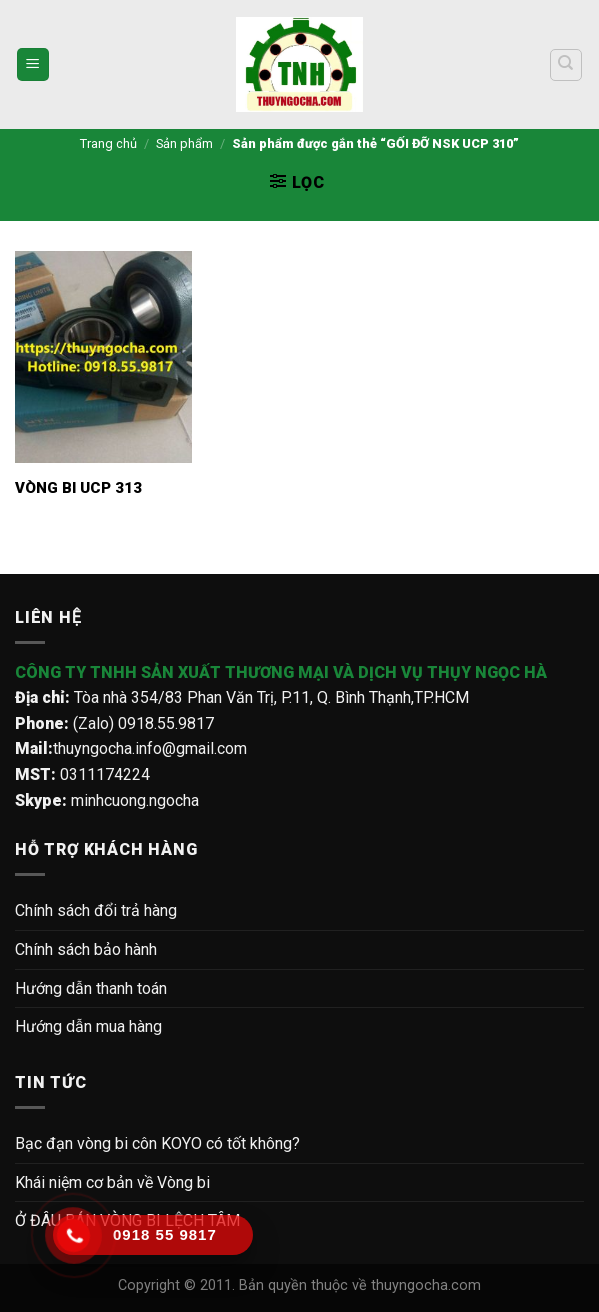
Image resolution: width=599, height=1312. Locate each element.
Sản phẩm (184, 143)
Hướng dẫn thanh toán (91, 988)
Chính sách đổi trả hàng (96, 910)
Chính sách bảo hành (86, 949)
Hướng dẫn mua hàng (88, 1026)
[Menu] (33, 64)
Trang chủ (108, 143)
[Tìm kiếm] (566, 65)
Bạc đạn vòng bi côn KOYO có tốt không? (157, 1143)
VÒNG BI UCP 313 (78, 488)
